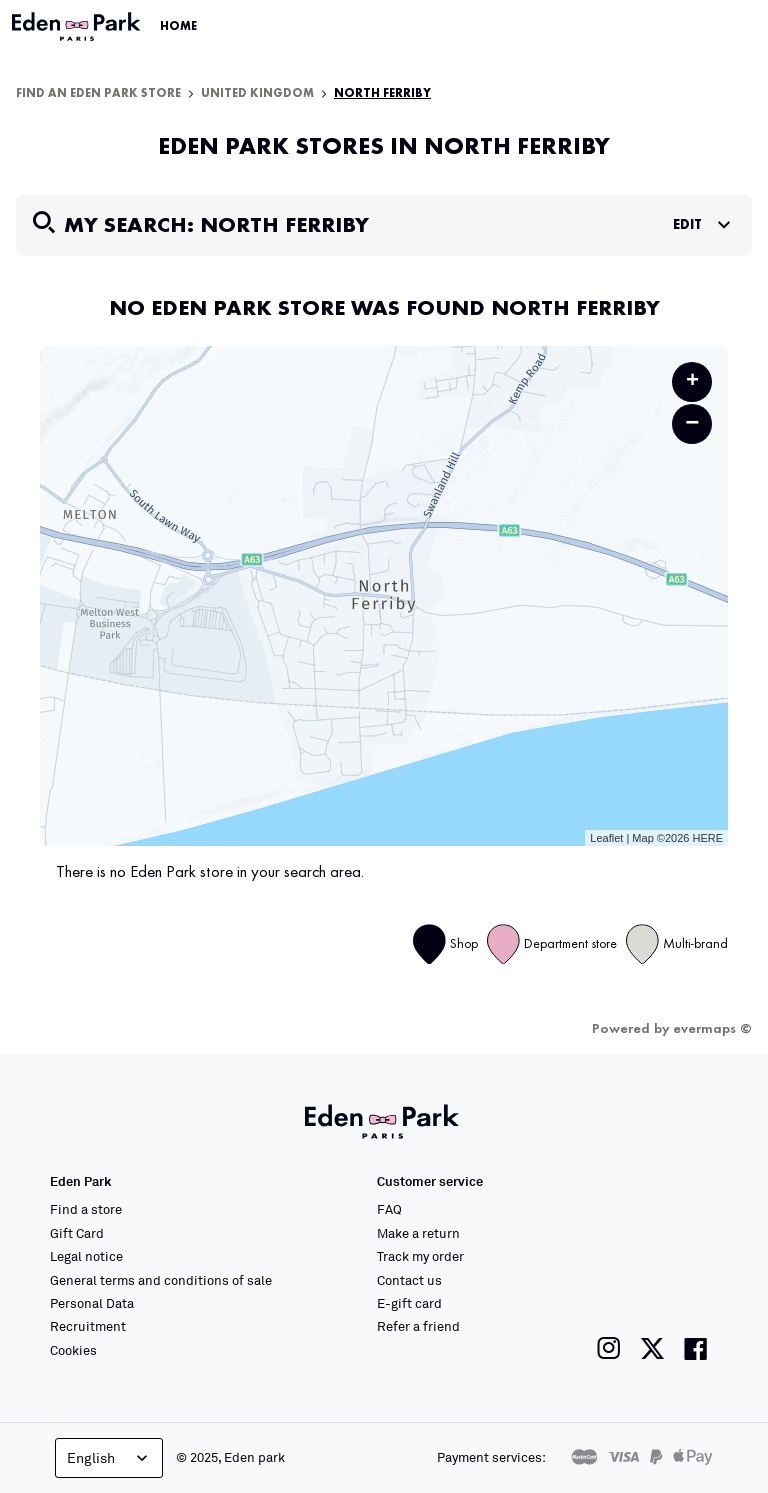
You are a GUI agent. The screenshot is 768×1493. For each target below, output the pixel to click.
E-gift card (409, 1303)
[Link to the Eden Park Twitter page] (652, 1348)
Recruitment (88, 1326)
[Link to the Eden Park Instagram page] (609, 1348)
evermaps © (712, 1029)
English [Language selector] (109, 1458)
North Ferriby (382, 94)
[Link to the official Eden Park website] (78, 27)
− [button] (692, 423)
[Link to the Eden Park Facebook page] (696, 1348)
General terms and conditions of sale (161, 1280)
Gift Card (77, 1233)
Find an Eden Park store (98, 94)
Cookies (73, 1350)
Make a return (418, 1233)
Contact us (409, 1280)
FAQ (389, 1209)
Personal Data (92, 1303)
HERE (707, 838)
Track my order (420, 1256)
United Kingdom (257, 94)
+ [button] (692, 382)
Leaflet (606, 838)
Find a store (86, 1209)
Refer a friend (418, 1326)
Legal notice (86, 1256)
